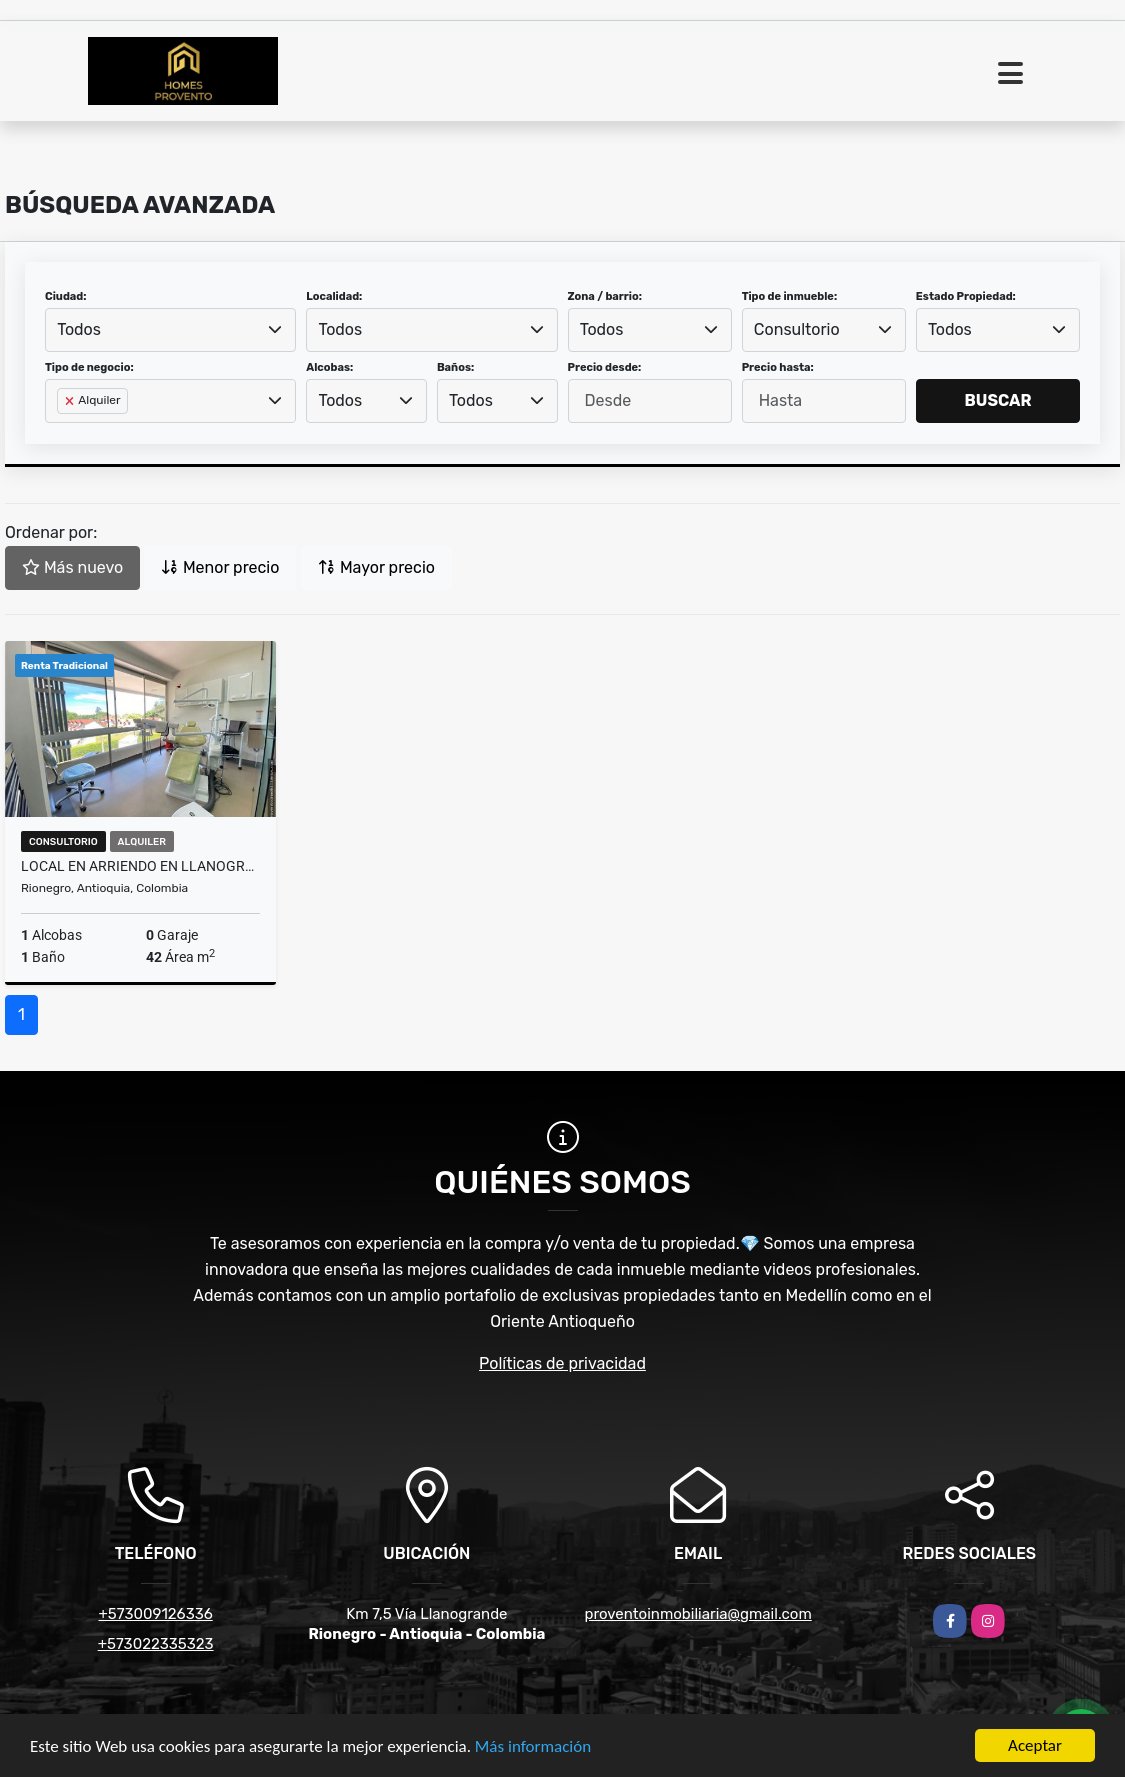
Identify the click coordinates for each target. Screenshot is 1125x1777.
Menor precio (220, 567)
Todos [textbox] (79, 329)
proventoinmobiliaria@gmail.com (697, 1614)
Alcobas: (329, 367)
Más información (533, 1747)
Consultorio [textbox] (797, 329)
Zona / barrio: (605, 296)
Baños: (455, 367)
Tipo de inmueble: (789, 296)
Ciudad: (66, 296)
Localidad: (334, 296)
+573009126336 (156, 1614)
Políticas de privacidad (562, 1363)
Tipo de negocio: (89, 367)
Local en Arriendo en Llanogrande (140, 866)
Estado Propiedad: (966, 296)
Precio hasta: (778, 367)
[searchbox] (63, 433)
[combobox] (170, 330)
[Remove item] (71, 401)
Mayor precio (376, 567)
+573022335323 (156, 1644)
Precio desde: (605, 367)
